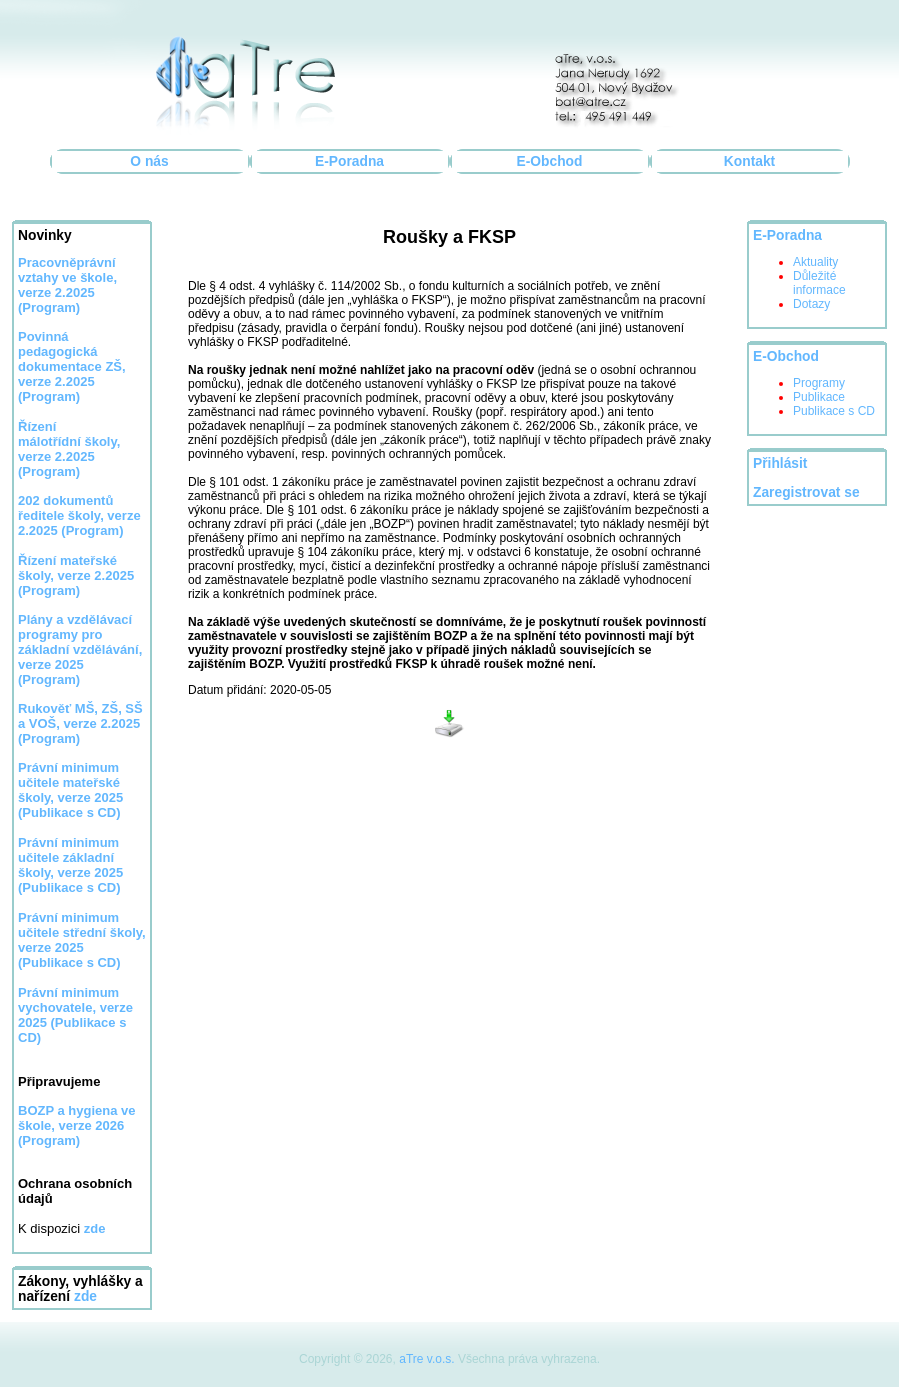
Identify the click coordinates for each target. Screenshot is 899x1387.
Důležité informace (819, 283)
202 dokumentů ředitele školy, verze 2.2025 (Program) (79, 515)
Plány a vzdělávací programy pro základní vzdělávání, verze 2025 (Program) (80, 649)
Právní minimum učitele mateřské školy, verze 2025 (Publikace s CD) (70, 790)
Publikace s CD (834, 411)
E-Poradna (349, 161)
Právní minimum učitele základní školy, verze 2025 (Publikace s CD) (70, 865)
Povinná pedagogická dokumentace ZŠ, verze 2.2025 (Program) (72, 366)
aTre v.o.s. (426, 1359)
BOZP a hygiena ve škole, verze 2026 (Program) (77, 1125)
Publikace (819, 397)
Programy (819, 383)
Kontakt (749, 161)
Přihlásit (780, 463)
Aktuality (815, 262)
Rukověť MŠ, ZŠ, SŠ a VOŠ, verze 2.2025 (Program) (80, 723)
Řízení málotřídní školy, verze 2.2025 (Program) (69, 449)
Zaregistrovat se (806, 492)
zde (85, 1296)
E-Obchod (550, 161)
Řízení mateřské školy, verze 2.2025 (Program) (76, 575)
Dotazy (811, 304)
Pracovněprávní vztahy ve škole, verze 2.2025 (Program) (67, 285)
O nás (149, 161)
